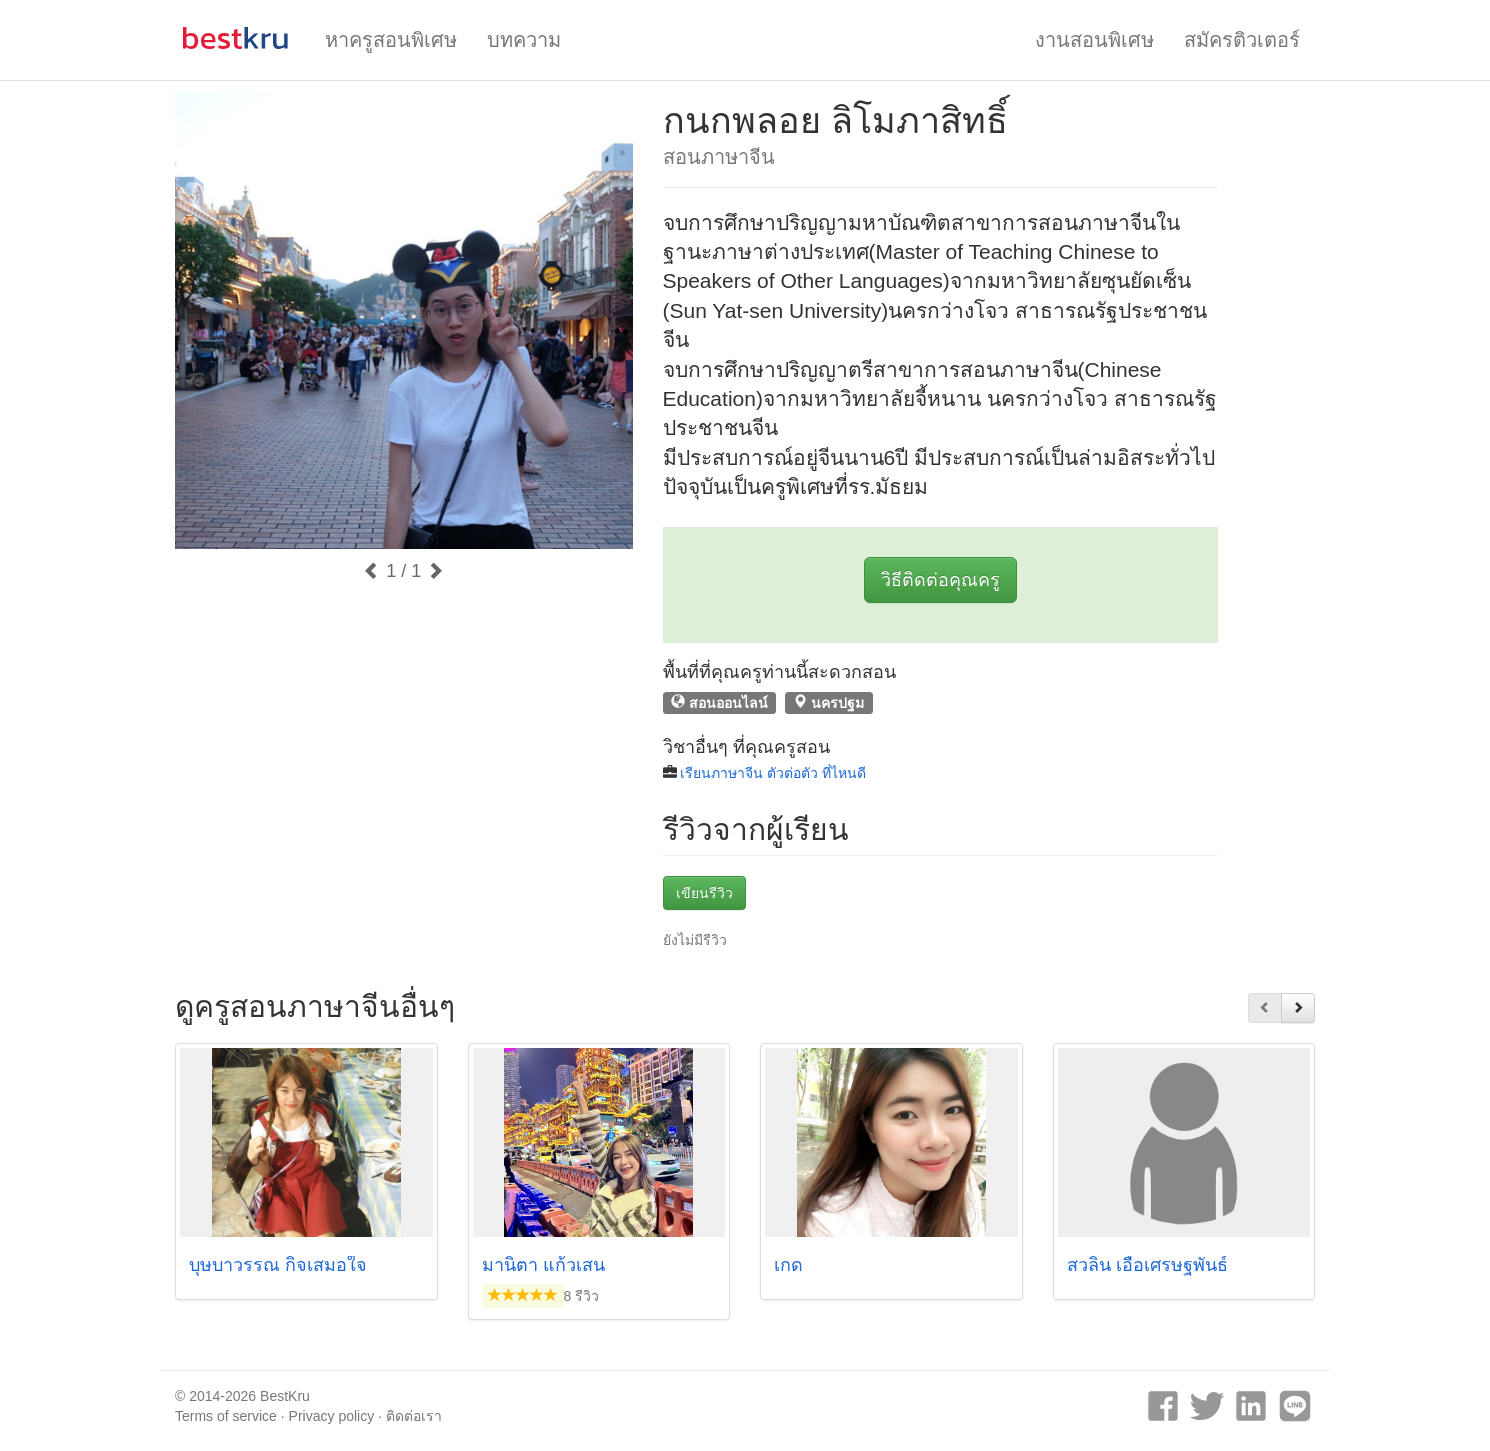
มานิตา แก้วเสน (543, 1265)
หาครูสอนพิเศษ (391, 40)
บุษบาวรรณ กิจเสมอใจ (278, 1265)
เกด (788, 1265)
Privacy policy (332, 1416)
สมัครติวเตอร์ (1242, 40)
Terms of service (226, 1416)
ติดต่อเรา (414, 1416)
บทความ (524, 40)
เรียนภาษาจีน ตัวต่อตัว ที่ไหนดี (773, 773)
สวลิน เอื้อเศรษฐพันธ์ (1147, 1265)
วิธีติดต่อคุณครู (940, 580)
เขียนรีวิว (704, 893)
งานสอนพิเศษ (1094, 40)
